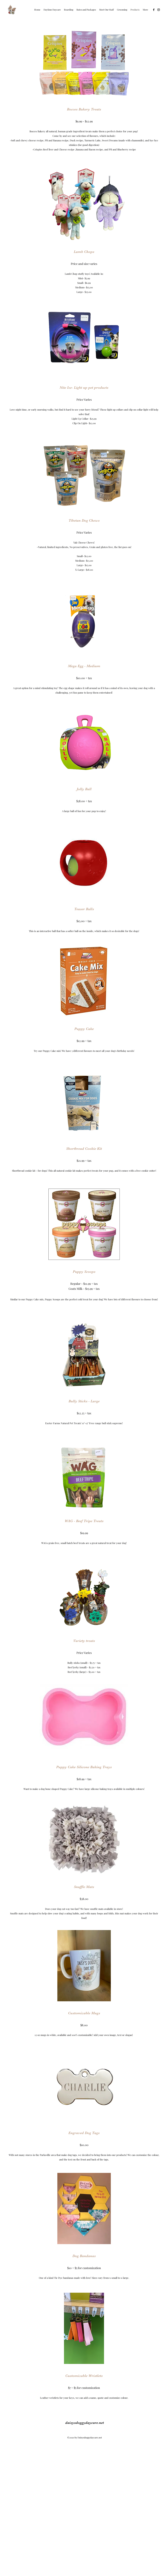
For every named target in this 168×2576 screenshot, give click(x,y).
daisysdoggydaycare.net (84, 2423)
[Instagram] (158, 9)
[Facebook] (153, 9)
